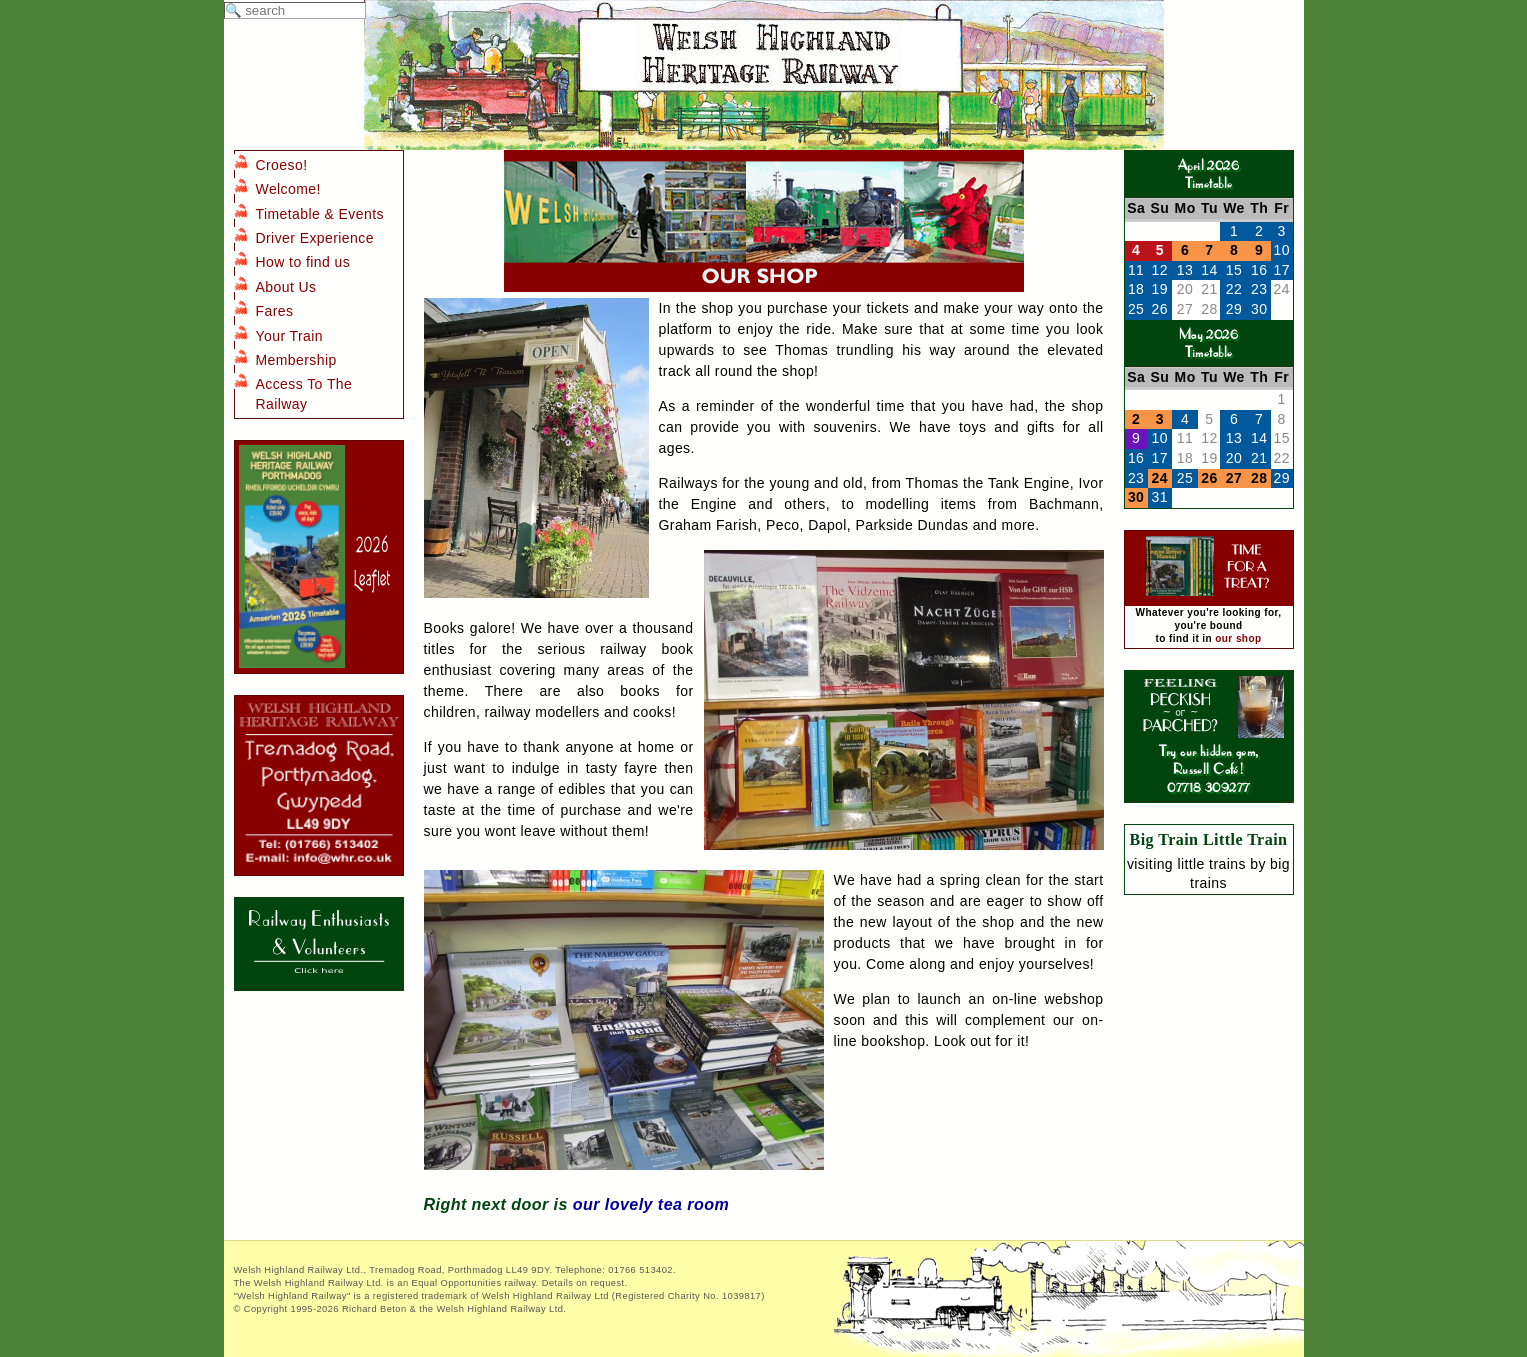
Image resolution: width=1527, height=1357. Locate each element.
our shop (1238, 638)
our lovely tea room (651, 1204)
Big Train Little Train (1209, 839)
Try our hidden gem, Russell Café (1209, 750)
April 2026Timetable (1208, 173)
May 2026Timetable (1208, 342)
